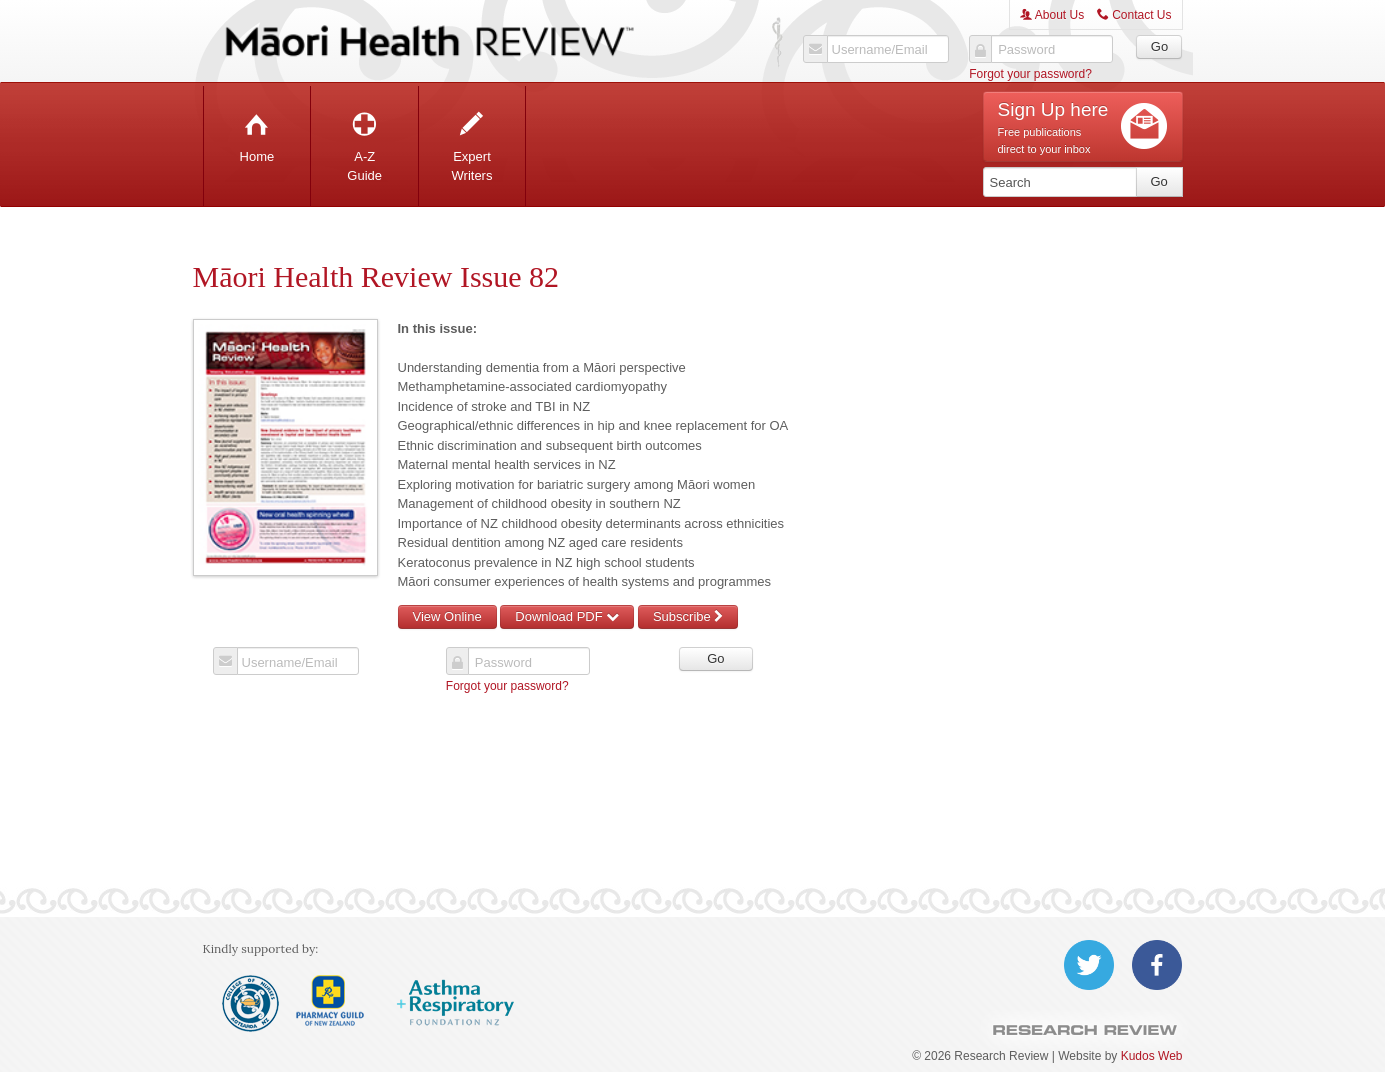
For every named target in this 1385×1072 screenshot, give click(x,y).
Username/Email (880, 50)
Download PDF (567, 616)
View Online (447, 616)
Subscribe (688, 616)
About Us (1052, 15)
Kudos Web (1152, 1056)
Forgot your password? (1030, 74)
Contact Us (1134, 15)
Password (1026, 50)
